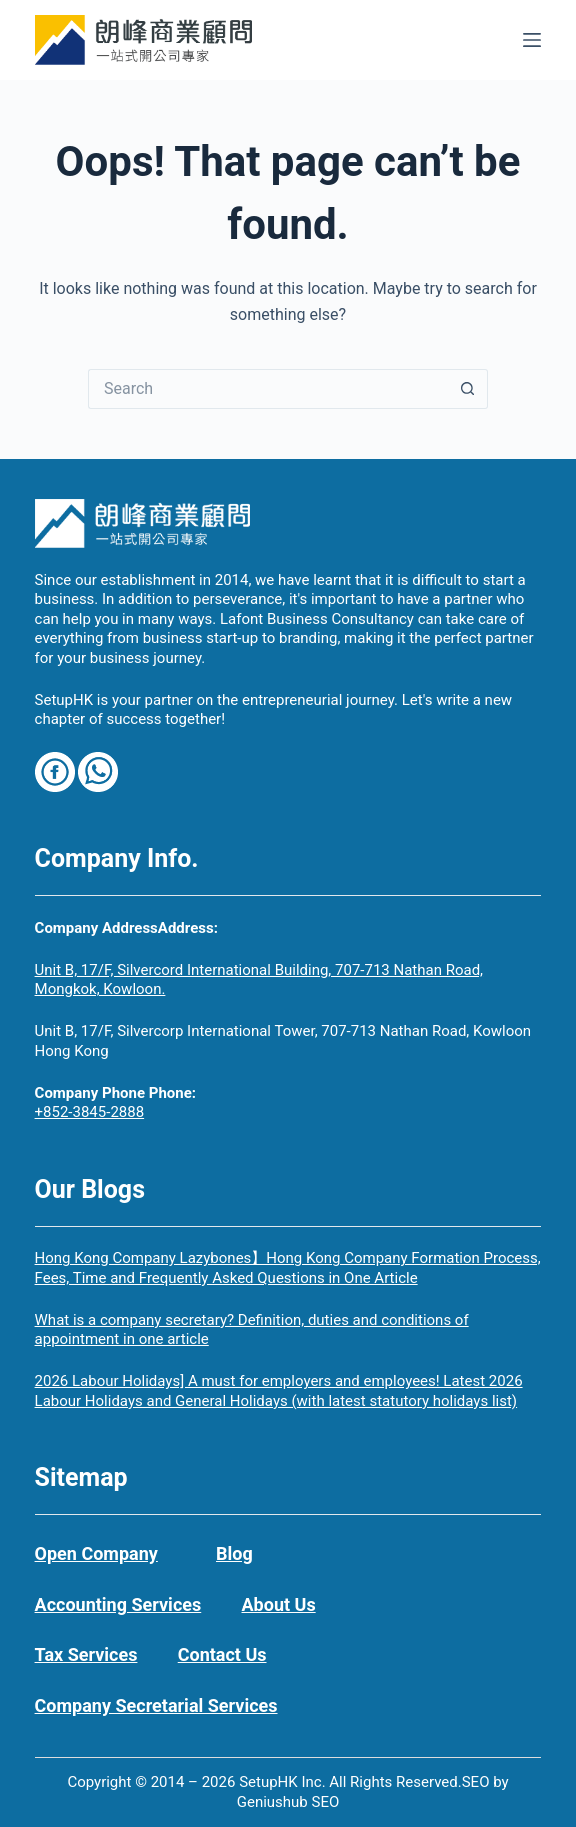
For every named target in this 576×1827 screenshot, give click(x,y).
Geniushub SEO (288, 1802)
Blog (234, 1553)
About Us (279, 1604)
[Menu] (532, 40)
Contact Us (222, 1654)
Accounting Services (118, 1604)
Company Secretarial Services (156, 1705)
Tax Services (86, 1654)
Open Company (96, 1553)
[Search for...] (268, 389)
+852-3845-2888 (90, 1112)
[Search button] (468, 389)
